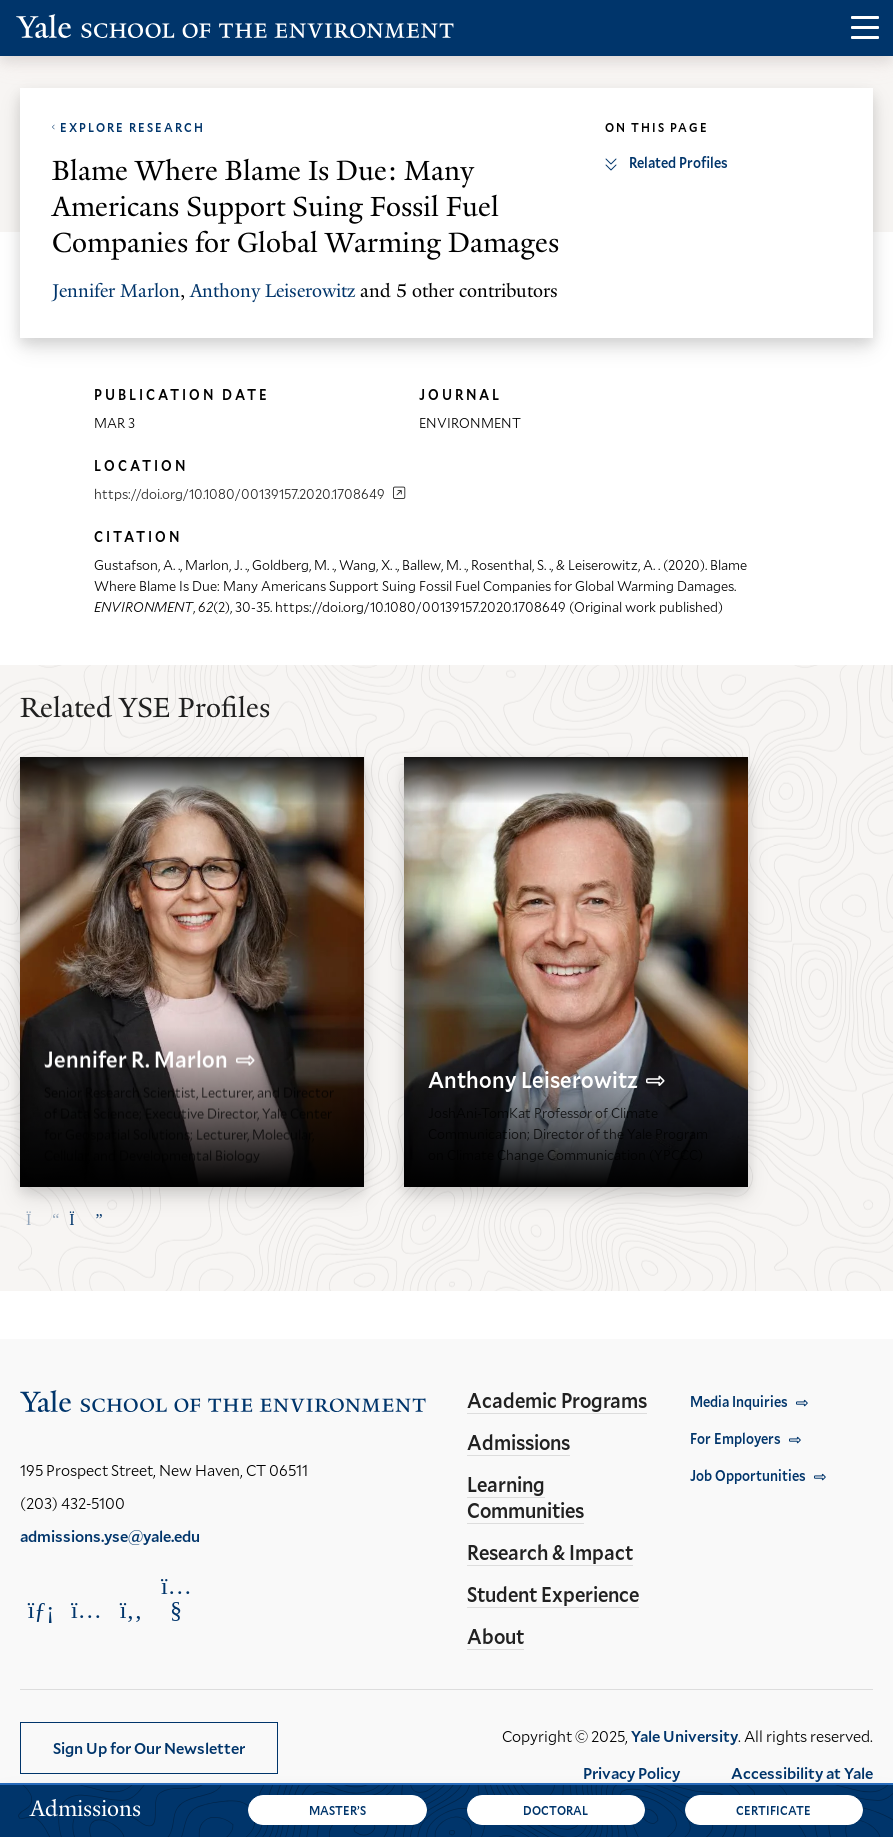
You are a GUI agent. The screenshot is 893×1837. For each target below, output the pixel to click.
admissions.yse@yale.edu (110, 1535)
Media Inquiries (739, 1401)
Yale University (684, 1735)
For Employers (735, 1438)
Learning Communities (525, 1497)
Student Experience (553, 1594)
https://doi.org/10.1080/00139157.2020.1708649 (239, 493)
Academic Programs (557, 1400)
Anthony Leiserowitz (272, 291)
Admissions (518, 1442)
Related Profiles (678, 162)
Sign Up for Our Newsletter (149, 1747)
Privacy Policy (631, 1772)
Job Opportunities (748, 1475)
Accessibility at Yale (802, 1772)
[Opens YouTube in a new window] (176, 1598)
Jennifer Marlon (116, 291)
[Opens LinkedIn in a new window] (41, 1609)
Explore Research (132, 127)
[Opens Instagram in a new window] (86, 1609)
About (495, 1636)
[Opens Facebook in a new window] (131, 1609)
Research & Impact (550, 1552)
